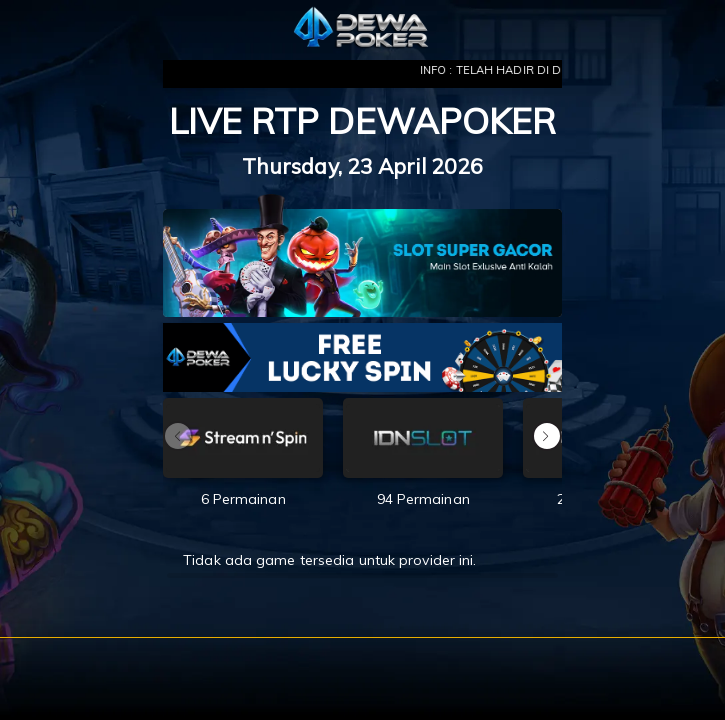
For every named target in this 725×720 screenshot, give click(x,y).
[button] (547, 436)
